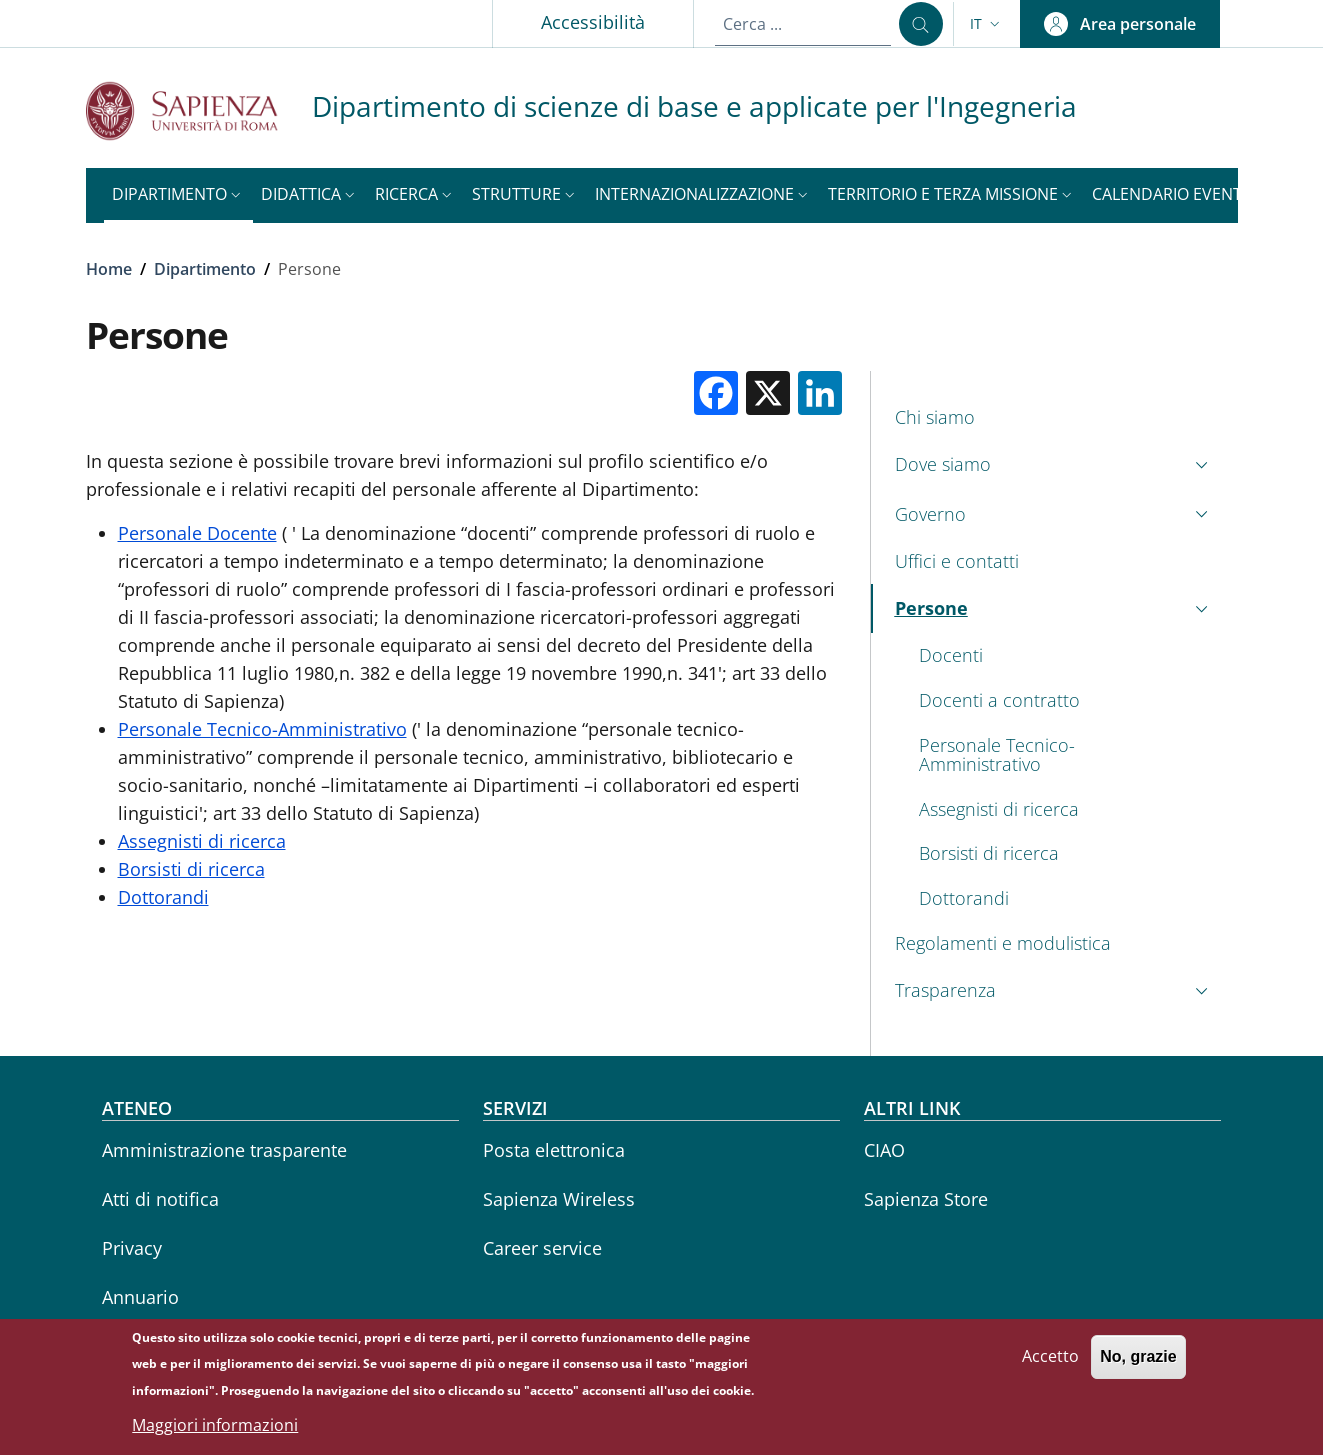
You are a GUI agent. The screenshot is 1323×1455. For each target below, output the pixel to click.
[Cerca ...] (921, 24)
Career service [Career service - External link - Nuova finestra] (542, 1248)
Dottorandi (163, 897)
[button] (987, 24)
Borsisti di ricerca (191, 869)
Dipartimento (205, 269)
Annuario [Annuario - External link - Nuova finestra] (140, 1297)
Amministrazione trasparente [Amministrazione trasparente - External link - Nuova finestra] (224, 1150)
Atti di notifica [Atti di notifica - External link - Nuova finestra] (160, 1199)
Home (109, 269)
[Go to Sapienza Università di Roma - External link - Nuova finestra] (199, 110)
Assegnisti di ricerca (202, 841)
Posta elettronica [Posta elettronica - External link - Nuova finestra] (554, 1150)
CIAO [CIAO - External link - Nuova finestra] (884, 1150)
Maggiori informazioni (215, 1430)
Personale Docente (197, 533)
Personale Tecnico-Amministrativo (262, 729)
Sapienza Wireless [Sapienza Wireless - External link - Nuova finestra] (559, 1199)
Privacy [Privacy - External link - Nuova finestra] (132, 1248)
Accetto (1050, 1361)
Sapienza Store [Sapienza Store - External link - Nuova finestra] (926, 1199)
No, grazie (1138, 1361)
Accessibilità (593, 22)
